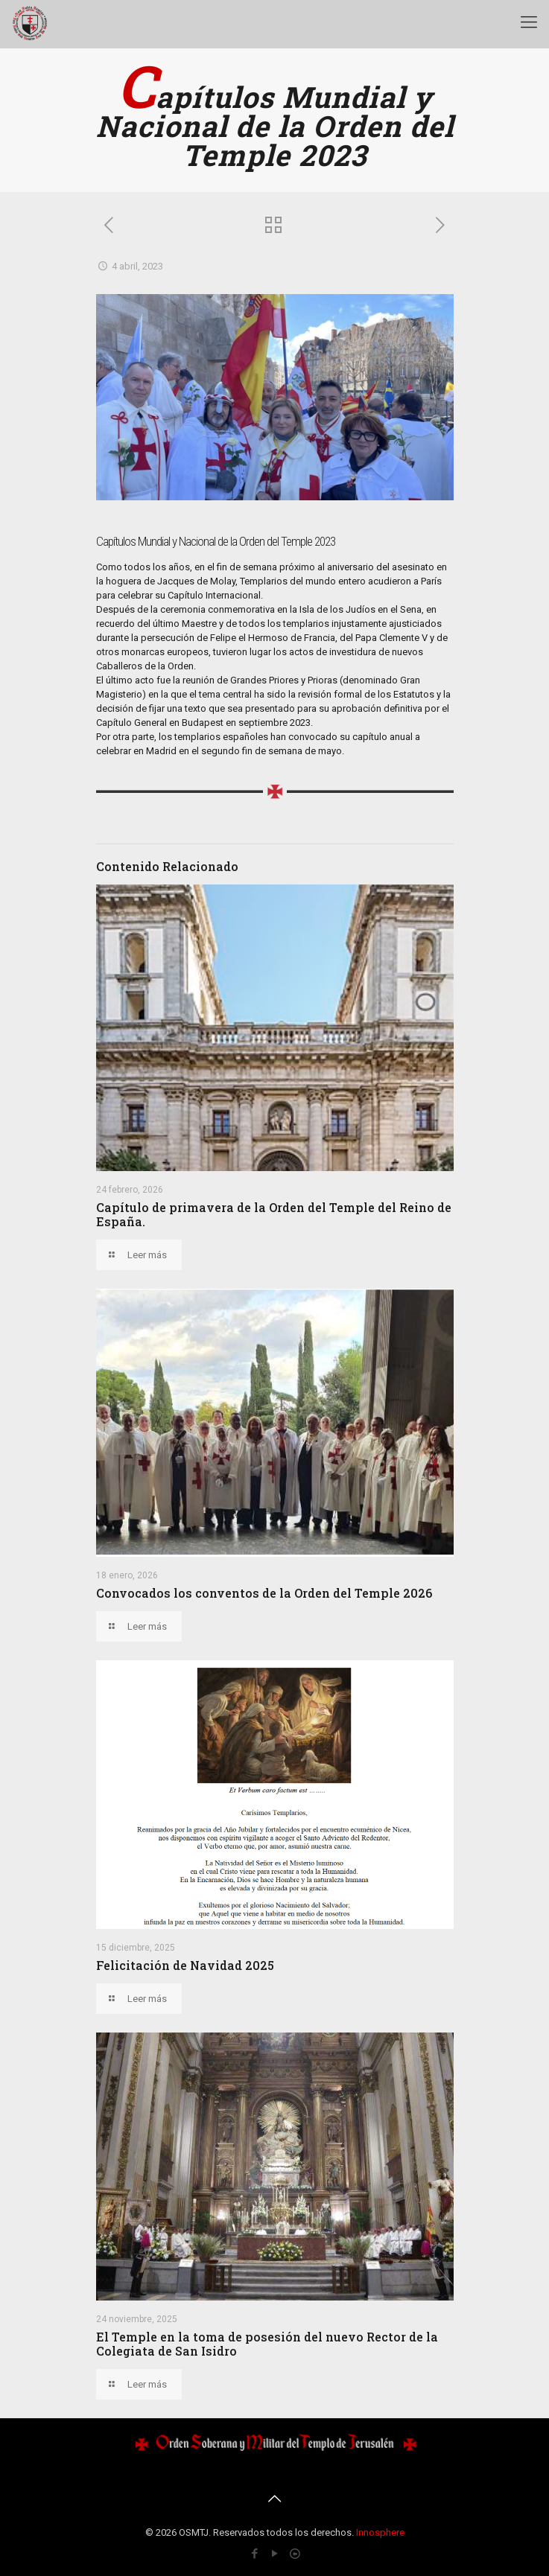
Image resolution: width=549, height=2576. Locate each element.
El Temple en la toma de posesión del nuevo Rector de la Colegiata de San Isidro (267, 2344)
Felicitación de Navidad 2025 (185, 1965)
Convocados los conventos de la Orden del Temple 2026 (264, 1593)
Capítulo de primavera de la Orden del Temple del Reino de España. (273, 1214)
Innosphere (380, 2532)
